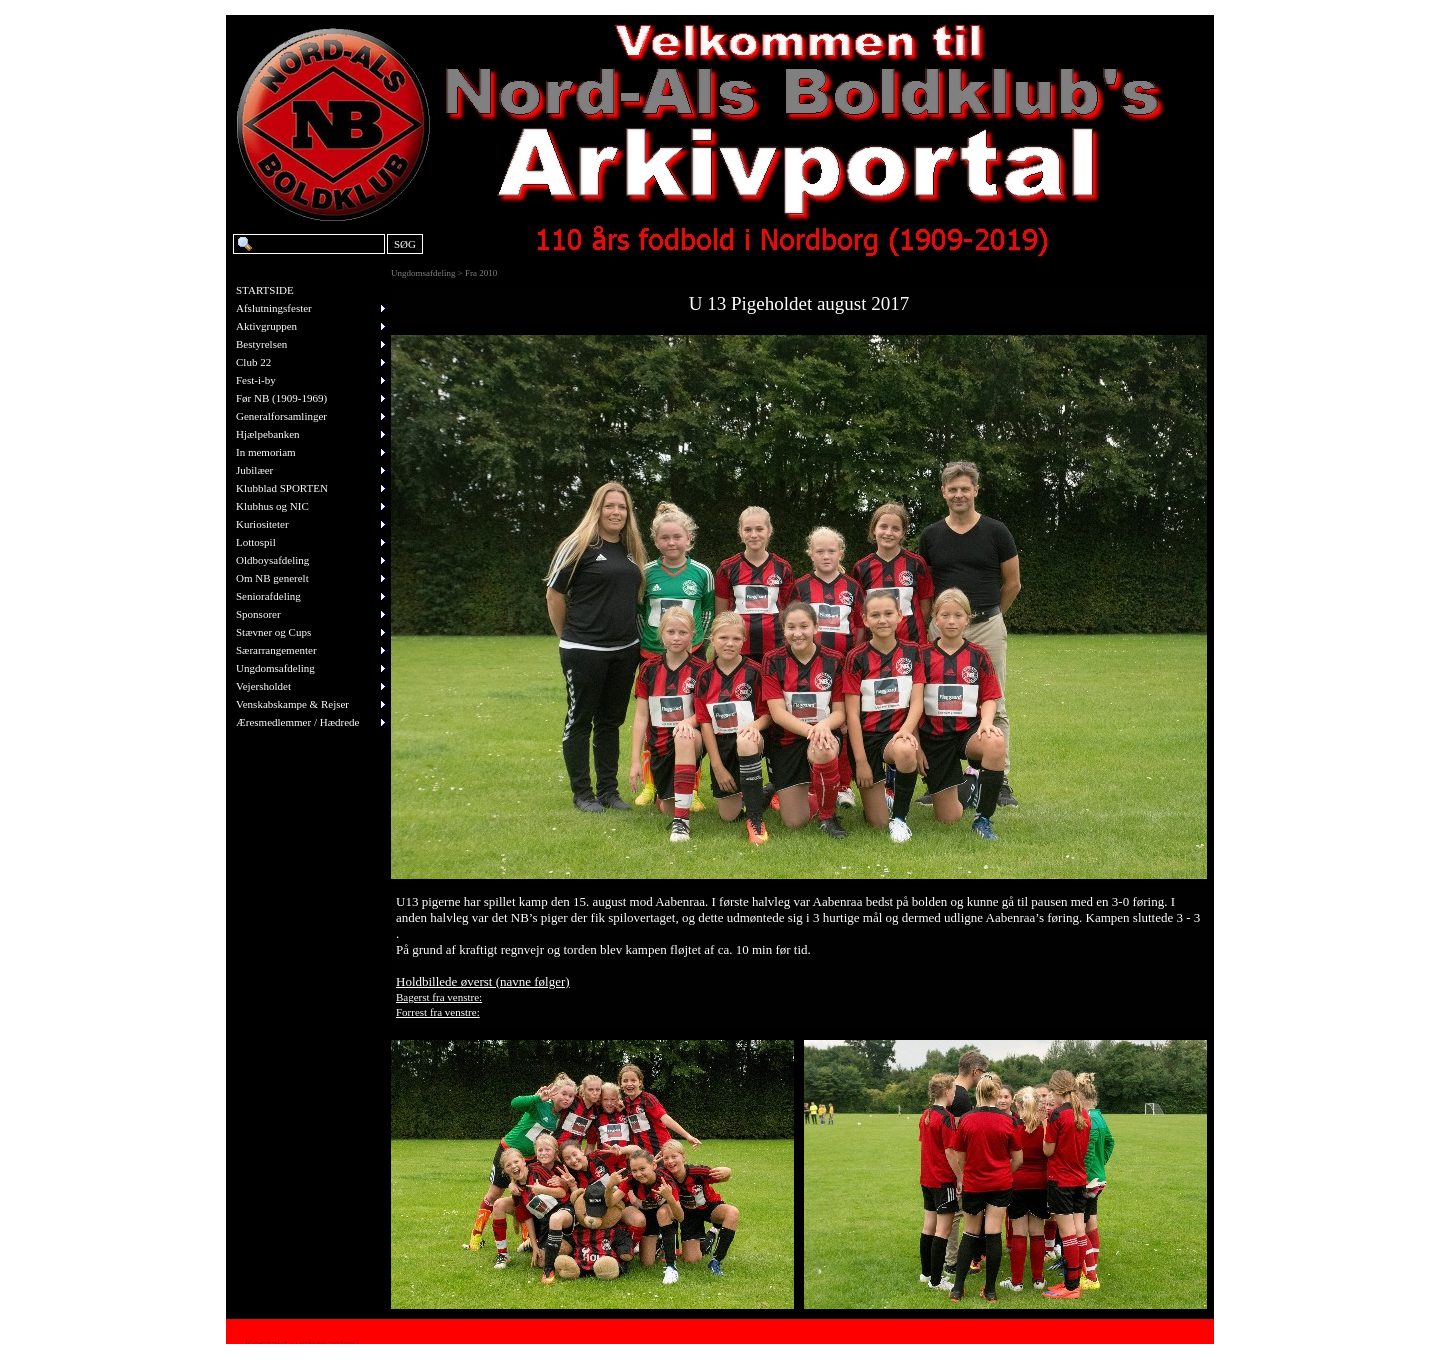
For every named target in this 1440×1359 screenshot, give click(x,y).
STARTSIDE (265, 290)
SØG (405, 244)
